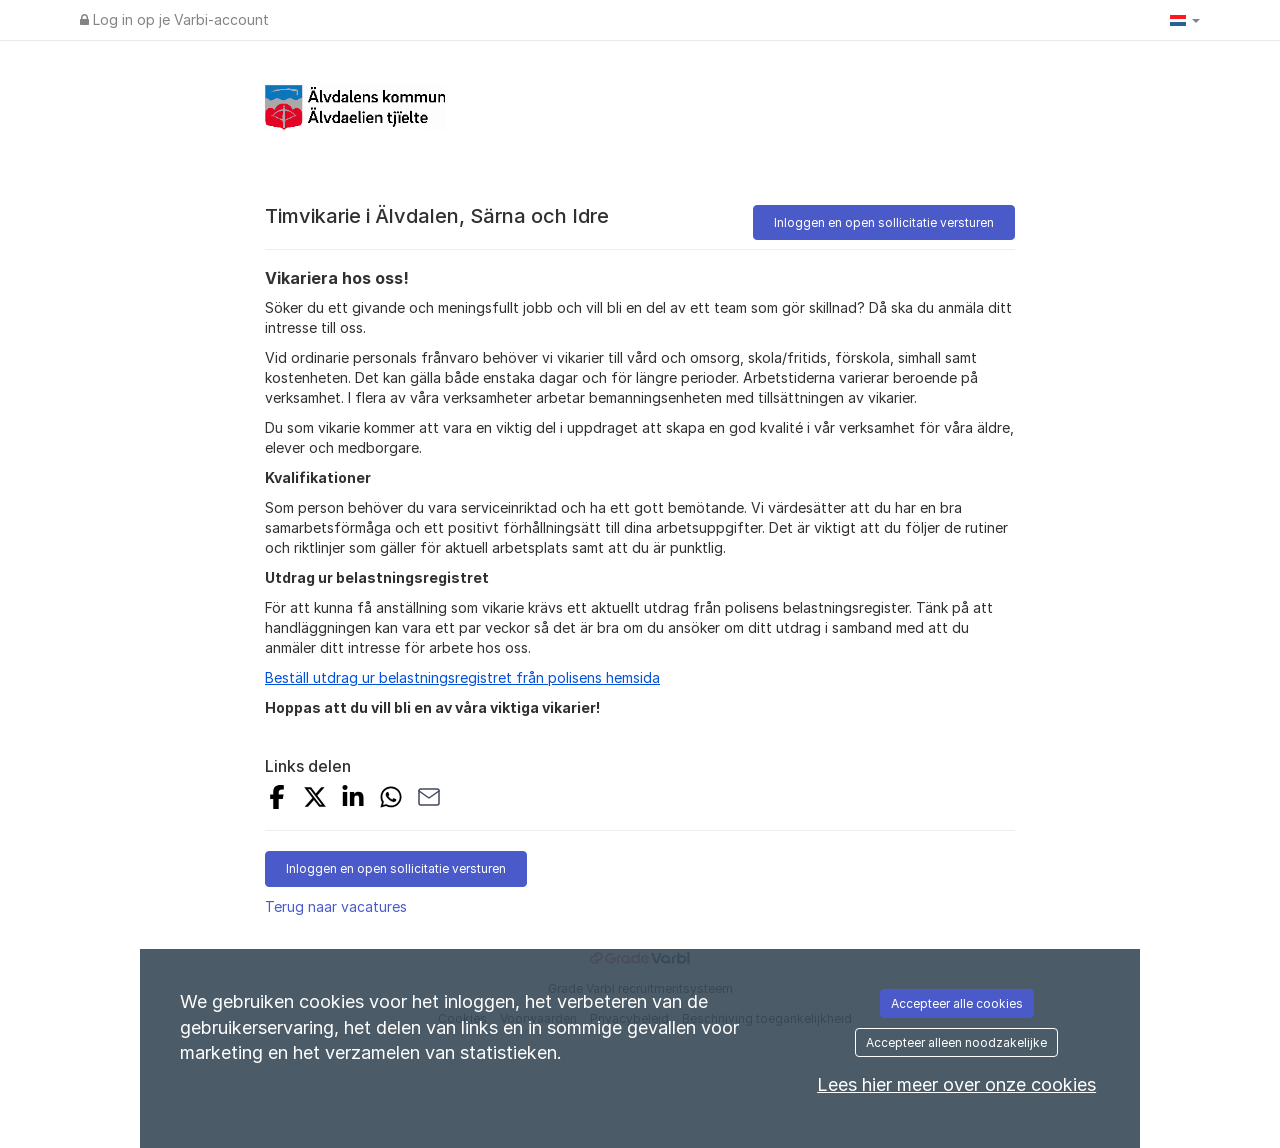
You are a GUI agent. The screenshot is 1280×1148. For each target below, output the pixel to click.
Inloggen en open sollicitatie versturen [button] (884, 222)
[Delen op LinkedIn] (353, 799)
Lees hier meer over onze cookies (956, 1084)
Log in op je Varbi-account (174, 19)
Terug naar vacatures (336, 906)
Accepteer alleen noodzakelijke (956, 1042)
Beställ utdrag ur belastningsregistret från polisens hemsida (462, 677)
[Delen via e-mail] (429, 799)
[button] (1185, 20)
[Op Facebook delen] (277, 799)
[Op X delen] (315, 799)
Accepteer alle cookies (957, 1003)
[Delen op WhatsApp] (391, 799)
